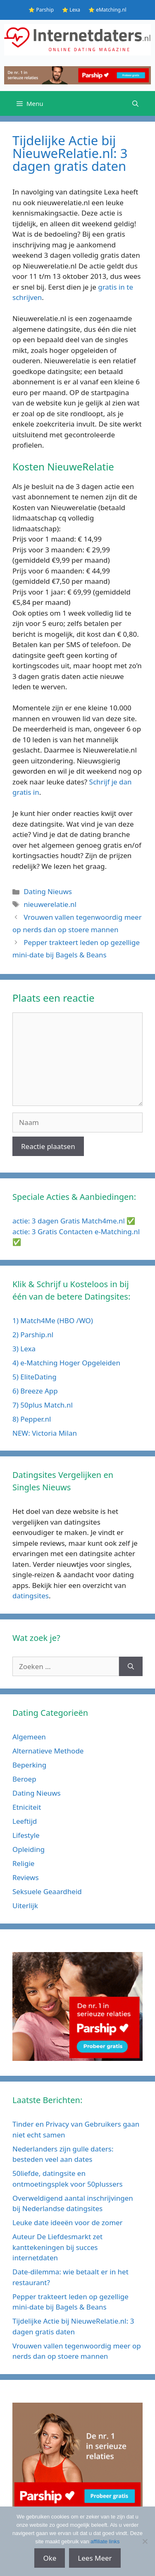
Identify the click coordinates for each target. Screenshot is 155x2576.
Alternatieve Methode (47, 1751)
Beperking (29, 1765)
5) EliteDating (34, 1377)
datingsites (30, 1595)
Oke (49, 2558)
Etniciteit (26, 1807)
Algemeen (29, 1736)
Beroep (24, 1779)
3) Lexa (24, 1348)
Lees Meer (95, 2558)
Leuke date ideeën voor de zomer (67, 2222)
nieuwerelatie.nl (50, 904)
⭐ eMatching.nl (107, 9)
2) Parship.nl (32, 1334)
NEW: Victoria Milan (44, 1433)
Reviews (25, 1877)
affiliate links (105, 2541)
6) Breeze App (35, 1391)
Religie (23, 1863)
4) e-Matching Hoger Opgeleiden (66, 1362)
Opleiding (28, 1849)
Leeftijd (24, 1821)
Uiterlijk (25, 1905)
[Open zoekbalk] (135, 103)
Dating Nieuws (48, 891)
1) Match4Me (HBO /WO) (52, 1320)
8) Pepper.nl (31, 1419)
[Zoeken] (131, 1667)
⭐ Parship (41, 9)
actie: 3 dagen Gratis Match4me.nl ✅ (73, 1221)
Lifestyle (26, 1835)
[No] (145, 2541)
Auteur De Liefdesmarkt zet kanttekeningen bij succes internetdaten (57, 2247)
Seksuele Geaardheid (47, 1891)
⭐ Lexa (71, 9)
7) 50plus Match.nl (42, 1405)
